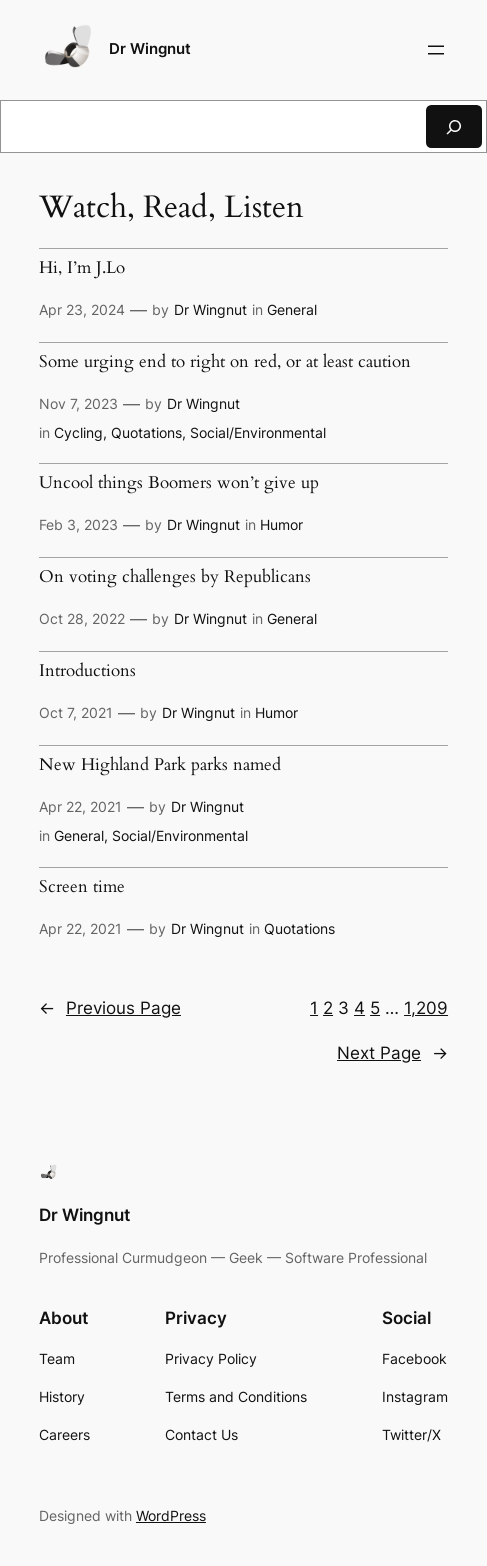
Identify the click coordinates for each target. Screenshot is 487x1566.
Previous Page (110, 1008)
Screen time (82, 887)
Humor (281, 524)
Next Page (392, 1053)
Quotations (146, 432)
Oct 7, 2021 (76, 712)
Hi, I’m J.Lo (82, 268)
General (292, 309)
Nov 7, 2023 (78, 403)
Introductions (87, 671)
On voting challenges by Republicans (175, 577)
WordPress (171, 1515)
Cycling (78, 432)
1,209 (426, 1008)
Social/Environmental (258, 432)
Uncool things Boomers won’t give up (179, 483)
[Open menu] (436, 50)
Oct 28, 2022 (82, 618)
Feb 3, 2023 (78, 524)
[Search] (454, 126)
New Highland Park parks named (160, 765)
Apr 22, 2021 (80, 806)
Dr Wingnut (150, 49)
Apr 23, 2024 (82, 309)
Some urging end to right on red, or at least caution (225, 362)
